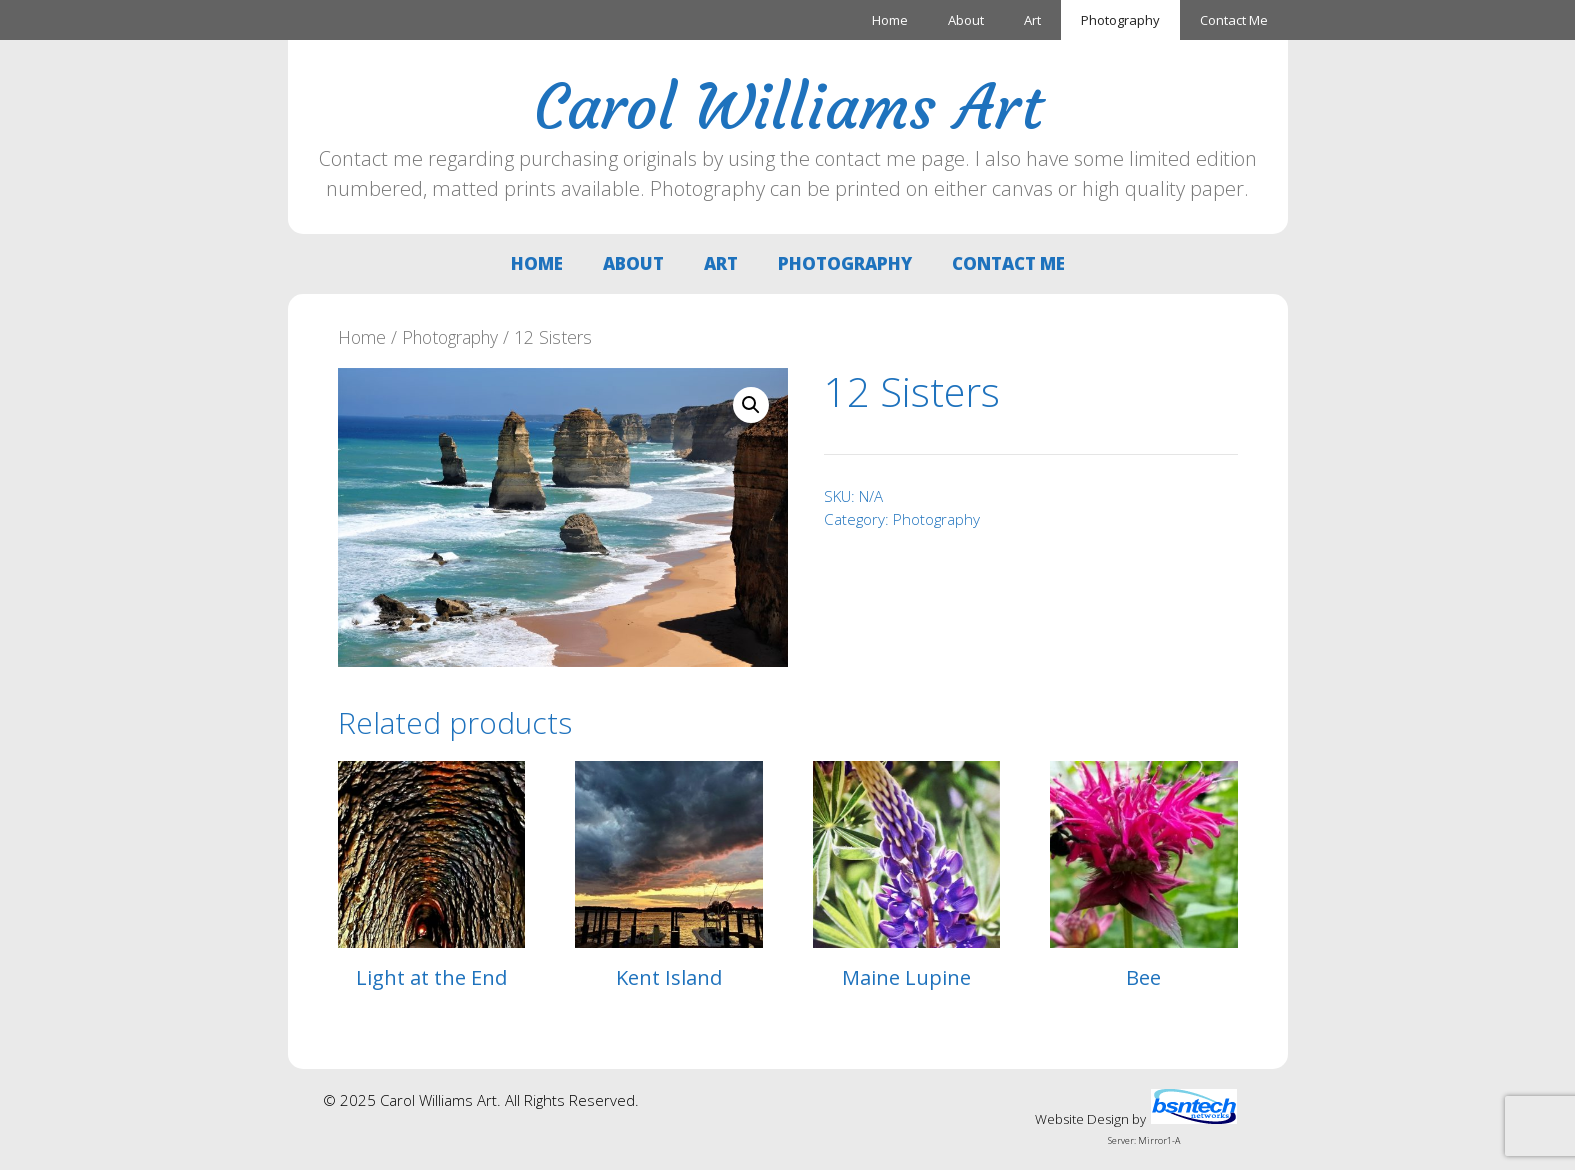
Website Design (1082, 1119)
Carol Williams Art (788, 107)
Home (890, 20)
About (966, 20)
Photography (1120, 20)
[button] (751, 405)
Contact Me (1234, 20)
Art (1032, 20)
